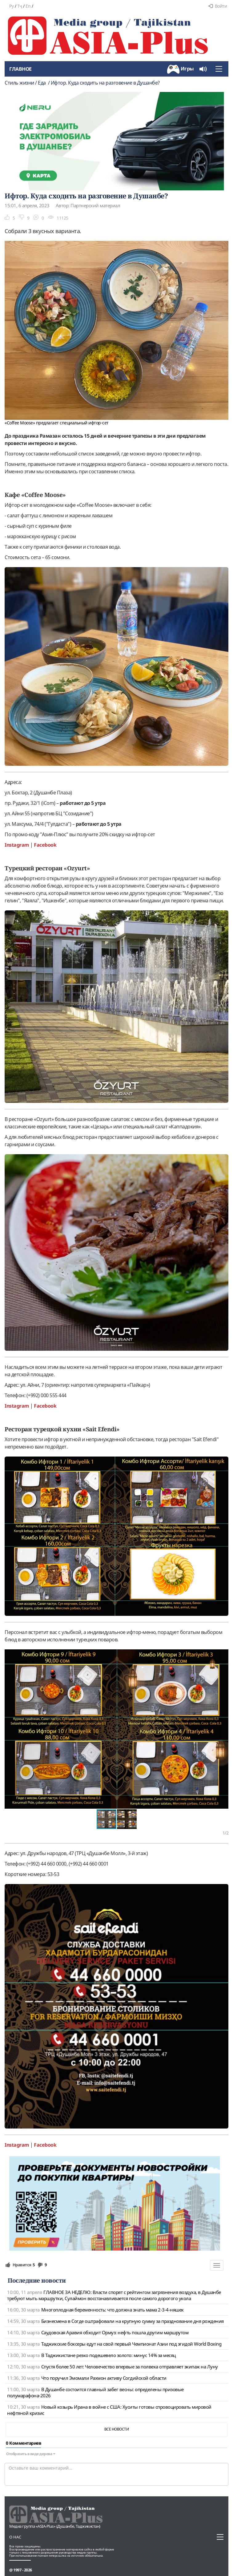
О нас (15, 2537)
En (28, 6)
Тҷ (19, 6)
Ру (11, 6)
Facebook (45, 844)
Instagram (17, 844)
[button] (223, 1655)
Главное (20, 69)
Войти (217, 6)
